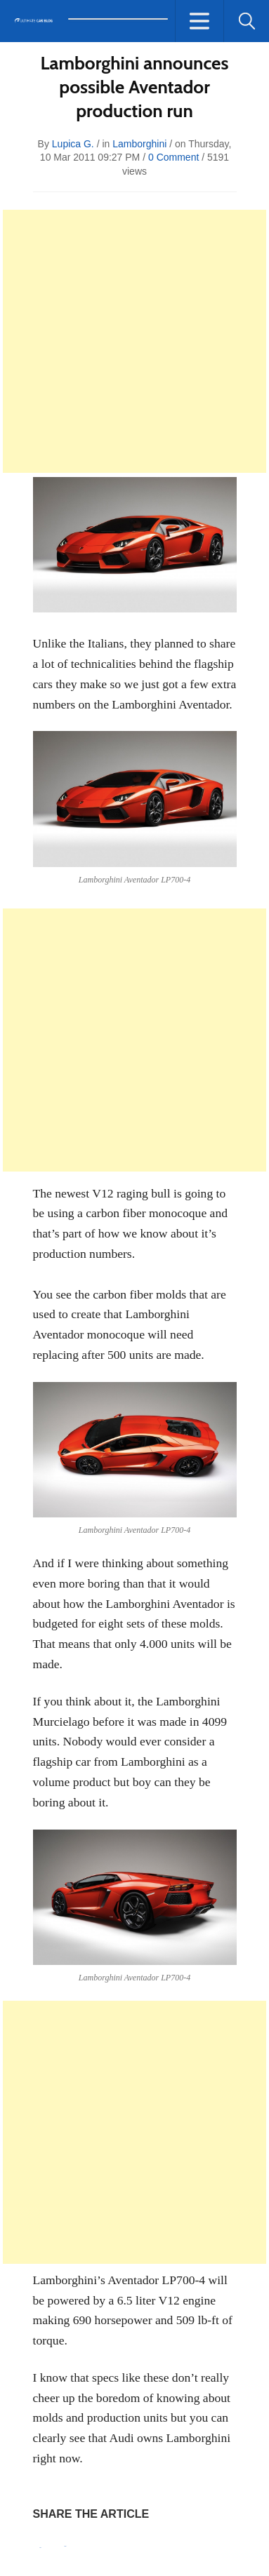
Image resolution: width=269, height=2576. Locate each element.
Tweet (66, 2546)
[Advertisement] (134, 341)
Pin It (40, 2547)
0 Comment (173, 157)
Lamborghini (139, 143)
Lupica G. (73, 143)
